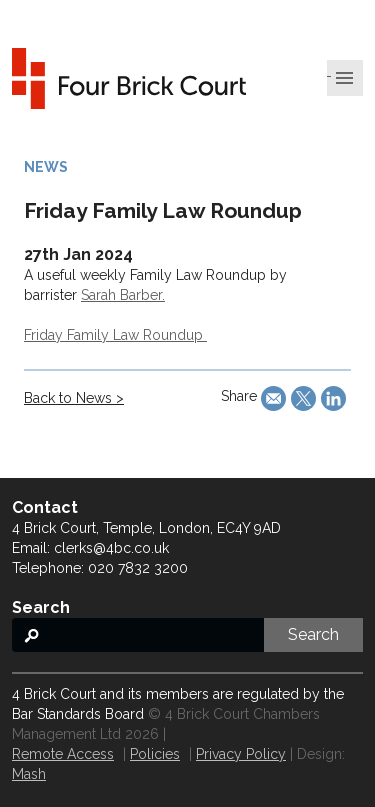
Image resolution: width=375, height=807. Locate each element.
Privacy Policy (241, 754)
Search (313, 634)
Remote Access (63, 754)
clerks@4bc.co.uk (111, 548)
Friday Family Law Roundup (115, 335)
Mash (29, 774)
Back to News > (74, 398)
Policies (155, 754)
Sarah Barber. (123, 295)
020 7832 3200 (138, 568)
